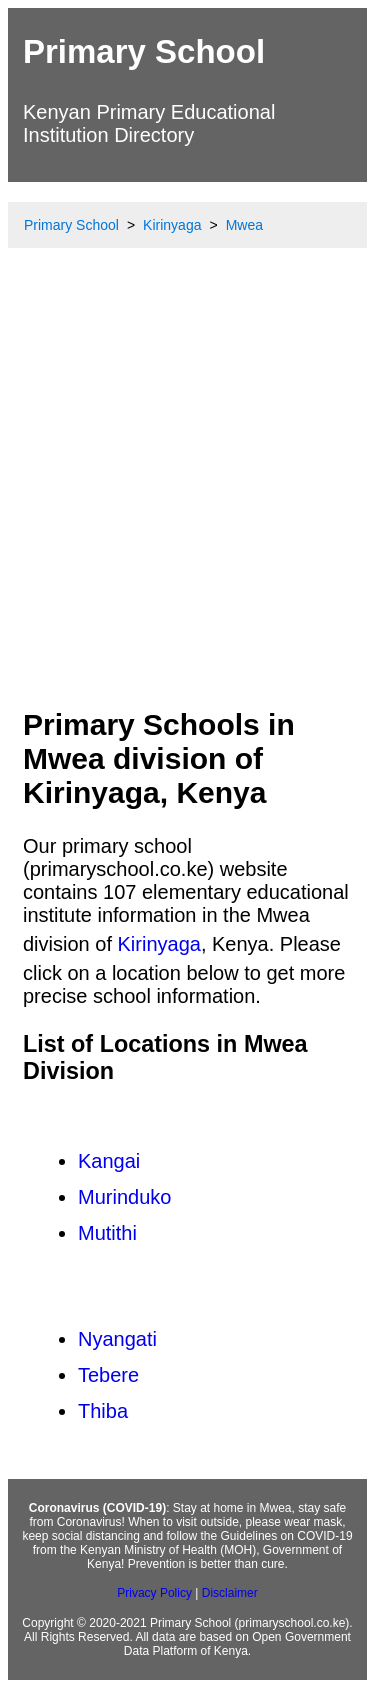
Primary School (144, 51)
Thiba (103, 1411)
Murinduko (124, 1197)
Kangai (109, 1161)
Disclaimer (230, 1593)
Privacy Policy (154, 1593)
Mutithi (107, 1233)
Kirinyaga (159, 944)
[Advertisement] (187, 495)
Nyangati (117, 1339)
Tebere (108, 1375)
